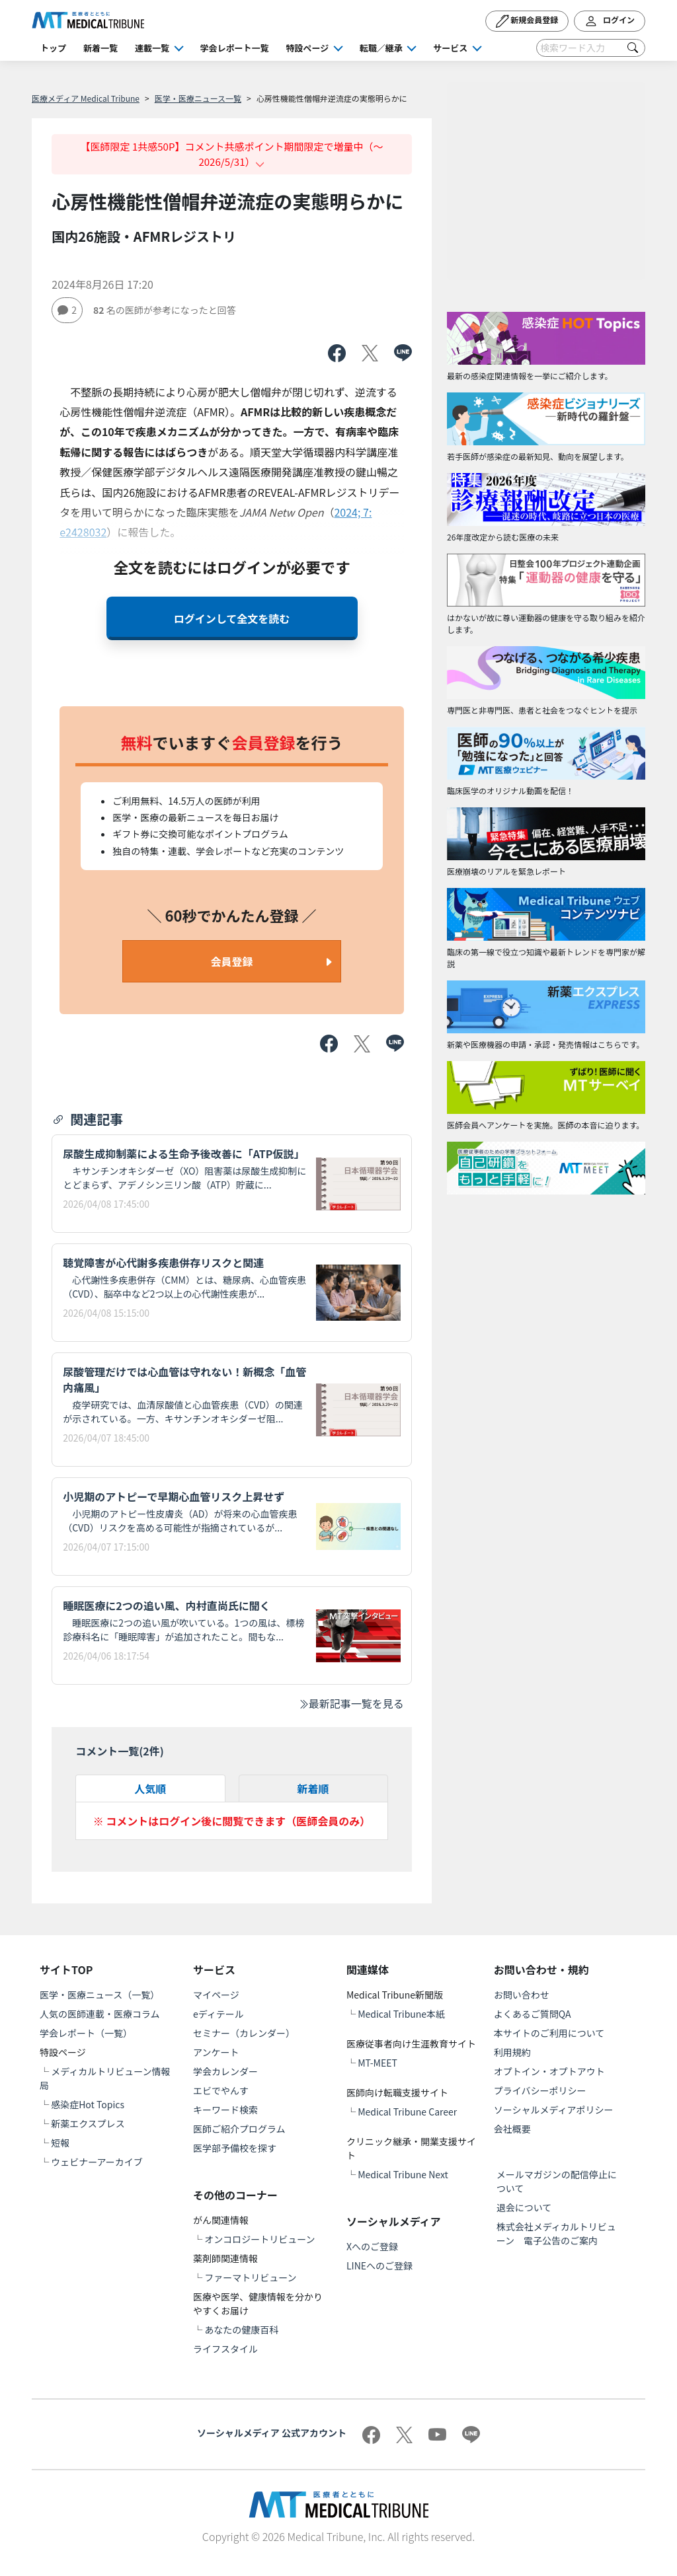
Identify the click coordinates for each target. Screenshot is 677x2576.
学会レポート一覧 (234, 48)
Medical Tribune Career (407, 2111)
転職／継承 (381, 48)
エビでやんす (221, 2090)
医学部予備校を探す (234, 2147)
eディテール (218, 2013)
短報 (60, 2142)
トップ (53, 48)
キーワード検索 (225, 2109)
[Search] (590, 48)
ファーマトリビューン (250, 2277)
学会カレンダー (225, 2071)
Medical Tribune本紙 (401, 2013)
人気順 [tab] (150, 1788)
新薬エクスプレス (88, 2123)
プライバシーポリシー (540, 2090)
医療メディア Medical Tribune (85, 98)
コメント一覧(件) (119, 1751)
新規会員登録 (527, 21)
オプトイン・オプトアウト (549, 2071)
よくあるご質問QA (532, 2013)
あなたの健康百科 (241, 2329)
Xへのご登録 (372, 2246)
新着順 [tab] (313, 1788)
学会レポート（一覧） (86, 2033)
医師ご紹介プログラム (239, 2128)
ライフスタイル (225, 2348)
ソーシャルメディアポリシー (554, 2109)
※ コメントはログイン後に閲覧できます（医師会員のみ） (232, 1821)
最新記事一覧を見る (351, 1703)
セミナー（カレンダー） (244, 2033)
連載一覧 (152, 48)
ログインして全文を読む (232, 618)
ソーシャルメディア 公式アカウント (271, 2432)
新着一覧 (100, 48)
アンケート (216, 2052)
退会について (524, 2207)
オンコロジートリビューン (259, 2239)
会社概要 (512, 2128)
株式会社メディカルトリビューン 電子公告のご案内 (556, 2233)
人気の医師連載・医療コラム (100, 2013)
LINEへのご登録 (379, 2265)
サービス (450, 48)
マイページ (216, 1994)
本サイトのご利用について (549, 2033)
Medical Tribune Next (403, 2174)
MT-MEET (377, 2062)
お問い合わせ (521, 1994)
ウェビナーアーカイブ (97, 2161)
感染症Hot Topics (87, 2104)
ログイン (609, 21)
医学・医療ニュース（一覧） (99, 1994)
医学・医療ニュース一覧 (198, 98)
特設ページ (307, 48)
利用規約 (512, 2052)
